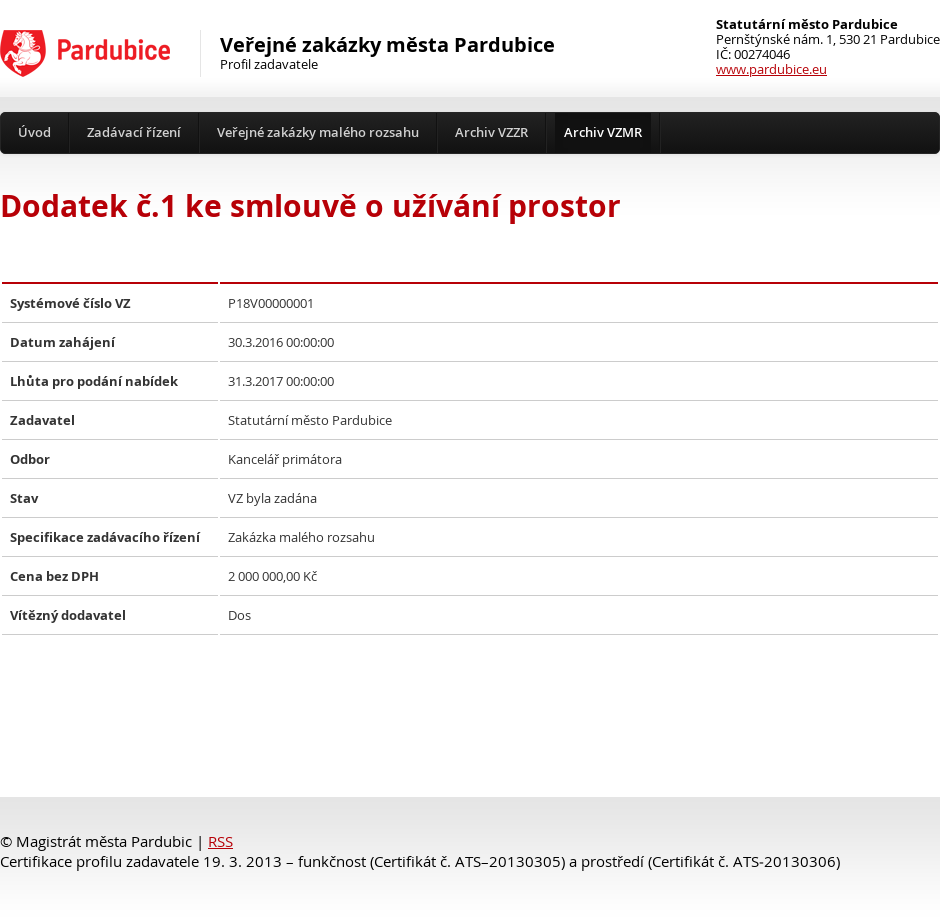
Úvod (34, 132)
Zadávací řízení (134, 132)
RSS (220, 841)
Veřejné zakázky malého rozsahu (318, 132)
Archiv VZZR (491, 132)
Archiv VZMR (603, 132)
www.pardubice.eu (771, 69)
